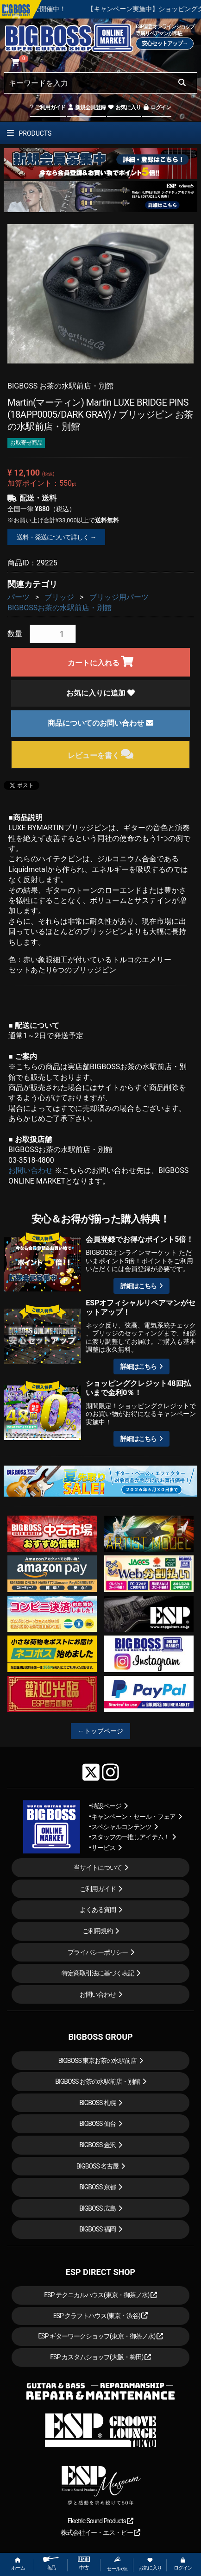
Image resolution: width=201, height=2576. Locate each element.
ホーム (18, 2564)
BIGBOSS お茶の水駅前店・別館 (97, 2081)
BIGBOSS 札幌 (97, 2102)
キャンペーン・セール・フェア (133, 1816)
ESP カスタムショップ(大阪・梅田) (100, 2357)
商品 (51, 2564)
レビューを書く (101, 754)
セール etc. (117, 2564)
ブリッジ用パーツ (119, 597)
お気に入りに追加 (100, 693)
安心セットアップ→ (165, 43)
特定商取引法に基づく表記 (98, 1973)
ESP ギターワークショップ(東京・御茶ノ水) (100, 2336)
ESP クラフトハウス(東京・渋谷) (100, 2315)
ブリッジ (59, 597)
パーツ (18, 597)
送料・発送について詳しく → (56, 537)
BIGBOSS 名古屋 (97, 2166)
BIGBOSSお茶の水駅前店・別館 (59, 607)
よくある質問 (98, 1909)
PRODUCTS (29, 133)
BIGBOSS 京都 (97, 2187)
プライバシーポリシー (98, 1952)
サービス (103, 1847)
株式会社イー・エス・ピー (100, 2532)
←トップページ (100, 1731)
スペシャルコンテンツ (121, 1827)
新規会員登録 (86, 107)
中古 (84, 2564)
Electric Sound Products (100, 2521)
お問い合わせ (30, 1170)
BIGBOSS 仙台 (97, 2123)
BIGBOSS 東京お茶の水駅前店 (97, 2060)
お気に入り (124, 107)
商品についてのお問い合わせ (100, 723)
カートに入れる (101, 661)
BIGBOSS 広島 (97, 2208)
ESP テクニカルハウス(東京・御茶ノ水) (100, 2295)
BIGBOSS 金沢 (97, 2145)
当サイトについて (98, 1867)
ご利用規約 (97, 1931)
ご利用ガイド (47, 107)
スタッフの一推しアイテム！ (130, 1837)
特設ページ (106, 1806)
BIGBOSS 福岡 (97, 2229)
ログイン (157, 107)
